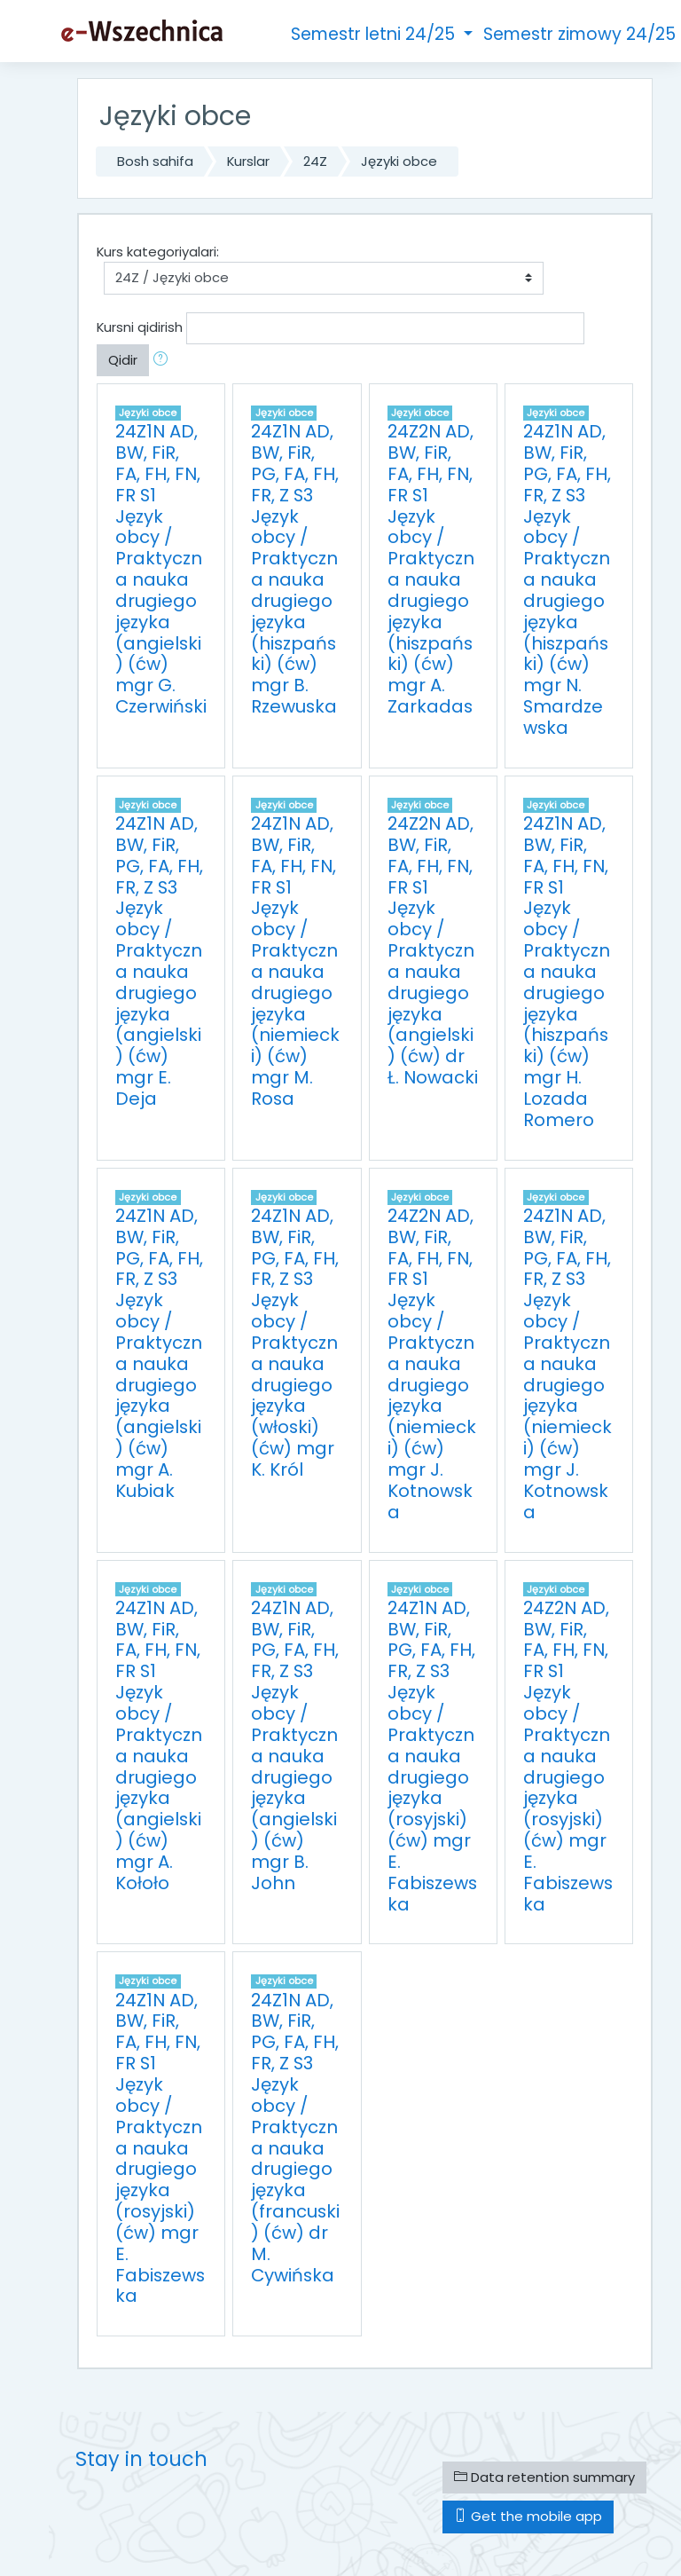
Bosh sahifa (155, 161)
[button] (164, 360)
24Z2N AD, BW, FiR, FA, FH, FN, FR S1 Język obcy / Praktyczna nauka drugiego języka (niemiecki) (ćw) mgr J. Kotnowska (431, 1363)
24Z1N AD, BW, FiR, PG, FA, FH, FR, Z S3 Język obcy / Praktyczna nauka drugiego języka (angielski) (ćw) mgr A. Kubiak (159, 1353)
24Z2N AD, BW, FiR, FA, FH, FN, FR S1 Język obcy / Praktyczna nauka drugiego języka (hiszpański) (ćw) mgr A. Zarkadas (430, 569)
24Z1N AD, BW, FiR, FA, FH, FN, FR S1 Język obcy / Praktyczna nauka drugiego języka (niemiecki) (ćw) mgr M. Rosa (295, 961)
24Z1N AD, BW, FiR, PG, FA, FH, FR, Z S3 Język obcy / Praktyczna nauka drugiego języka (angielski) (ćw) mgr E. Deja (159, 961)
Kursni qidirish (140, 327)
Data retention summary (544, 2477)
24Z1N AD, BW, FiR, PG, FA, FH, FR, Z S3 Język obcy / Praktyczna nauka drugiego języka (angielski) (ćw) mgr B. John (295, 1745)
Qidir (122, 360)
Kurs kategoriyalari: (158, 251)
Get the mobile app (528, 2516)
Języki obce (399, 161)
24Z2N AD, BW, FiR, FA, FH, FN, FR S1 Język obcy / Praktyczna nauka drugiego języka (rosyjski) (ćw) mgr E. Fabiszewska (568, 1756)
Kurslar (248, 161)
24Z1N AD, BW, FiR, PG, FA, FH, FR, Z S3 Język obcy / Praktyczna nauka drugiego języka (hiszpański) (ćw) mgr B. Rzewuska (295, 569)
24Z (315, 161)
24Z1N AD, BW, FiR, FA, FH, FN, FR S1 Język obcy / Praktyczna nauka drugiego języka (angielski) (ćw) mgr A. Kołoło (158, 1745)
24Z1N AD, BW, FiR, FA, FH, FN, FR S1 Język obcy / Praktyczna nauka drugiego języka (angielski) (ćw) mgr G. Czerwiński (161, 569)
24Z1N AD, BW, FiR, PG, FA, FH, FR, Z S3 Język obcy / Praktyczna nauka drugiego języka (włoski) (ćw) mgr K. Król (295, 1342)
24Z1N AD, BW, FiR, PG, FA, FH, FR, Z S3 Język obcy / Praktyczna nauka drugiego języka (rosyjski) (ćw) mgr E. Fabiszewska (432, 1756)
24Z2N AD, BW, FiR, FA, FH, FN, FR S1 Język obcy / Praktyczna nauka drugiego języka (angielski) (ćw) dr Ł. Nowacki (432, 950)
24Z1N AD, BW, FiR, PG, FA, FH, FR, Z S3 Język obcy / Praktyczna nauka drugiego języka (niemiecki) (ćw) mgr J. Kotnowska (567, 1363)
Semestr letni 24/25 (375, 34)
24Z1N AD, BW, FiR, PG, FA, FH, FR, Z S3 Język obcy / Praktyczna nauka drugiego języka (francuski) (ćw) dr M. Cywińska (295, 2138)
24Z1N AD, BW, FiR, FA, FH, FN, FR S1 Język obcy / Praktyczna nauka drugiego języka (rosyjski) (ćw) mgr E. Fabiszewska (160, 2148)
